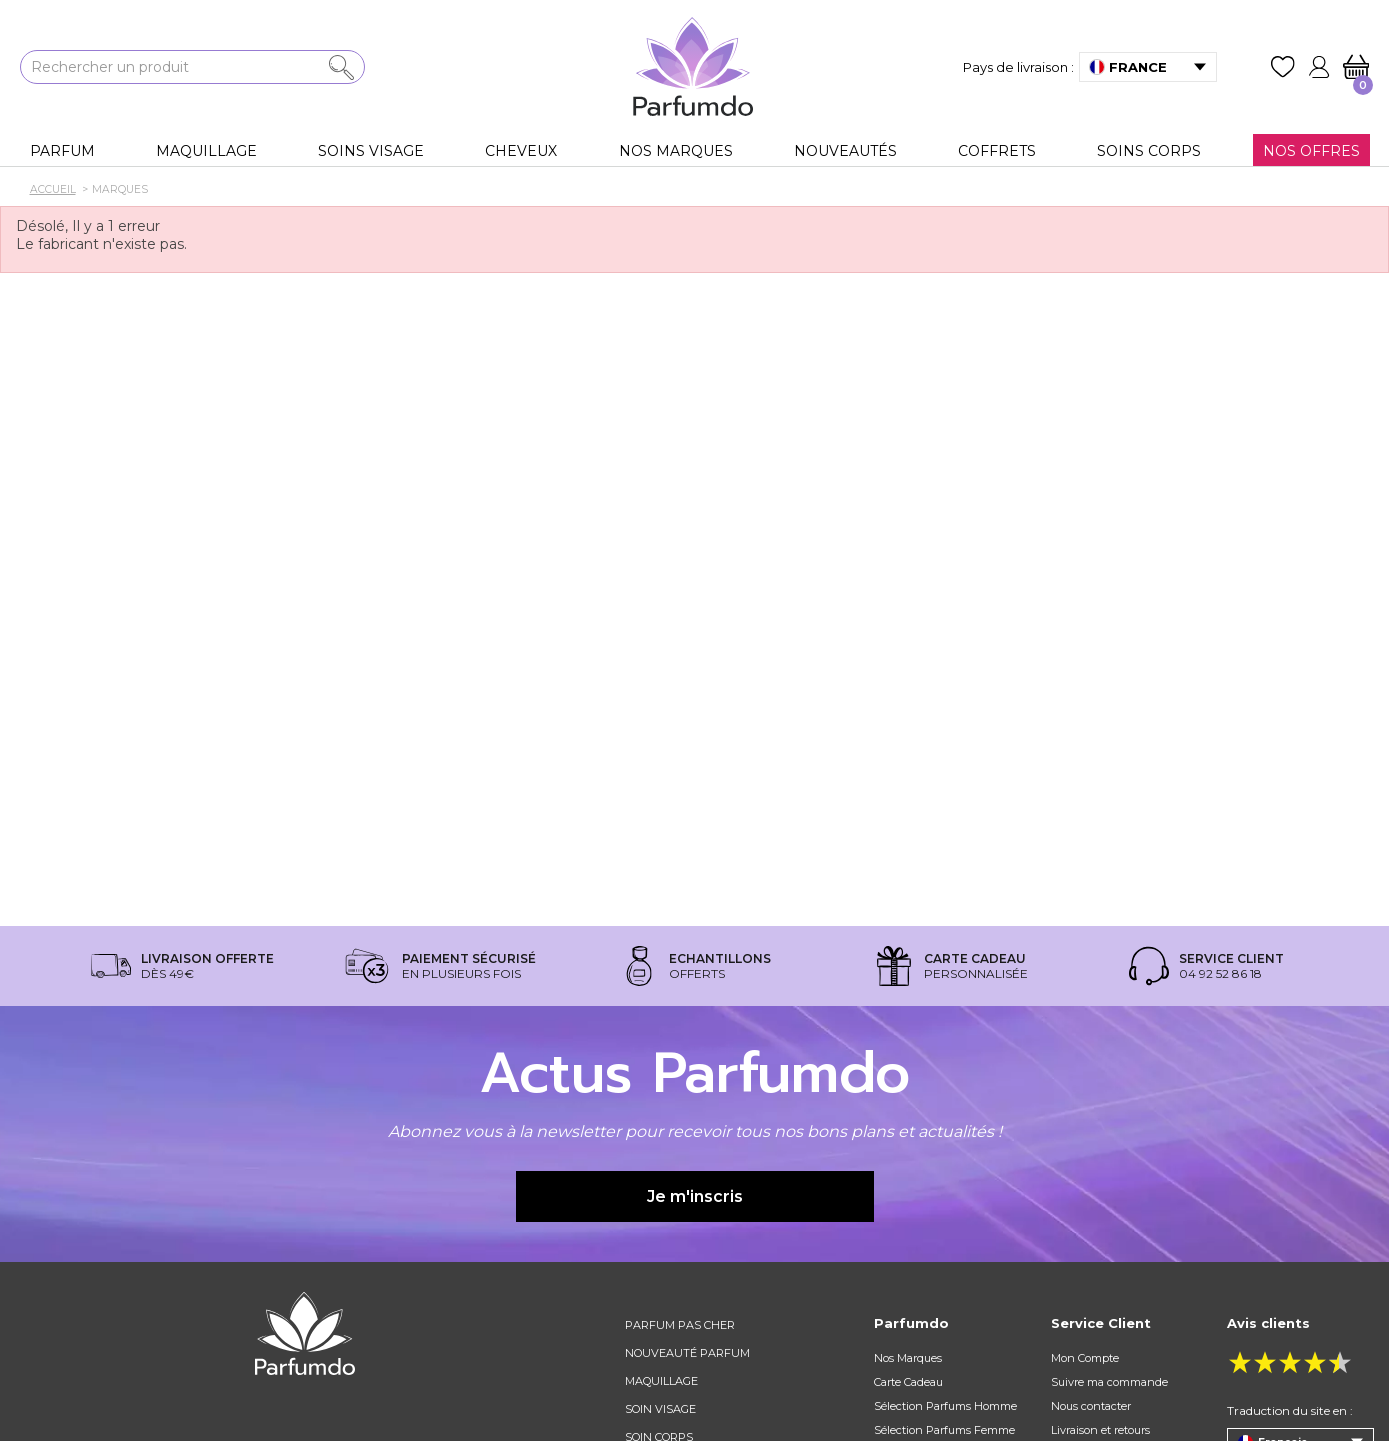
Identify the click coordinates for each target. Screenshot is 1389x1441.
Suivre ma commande (1109, 1382)
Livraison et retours (1100, 1430)
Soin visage (660, 1409)
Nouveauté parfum (687, 1353)
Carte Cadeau (908, 1382)
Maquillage (661, 1381)
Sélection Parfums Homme (945, 1406)
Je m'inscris (695, 1196)
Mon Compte (1085, 1358)
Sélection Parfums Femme (944, 1430)
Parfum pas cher (680, 1325)
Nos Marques (908, 1358)
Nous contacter (1091, 1406)
